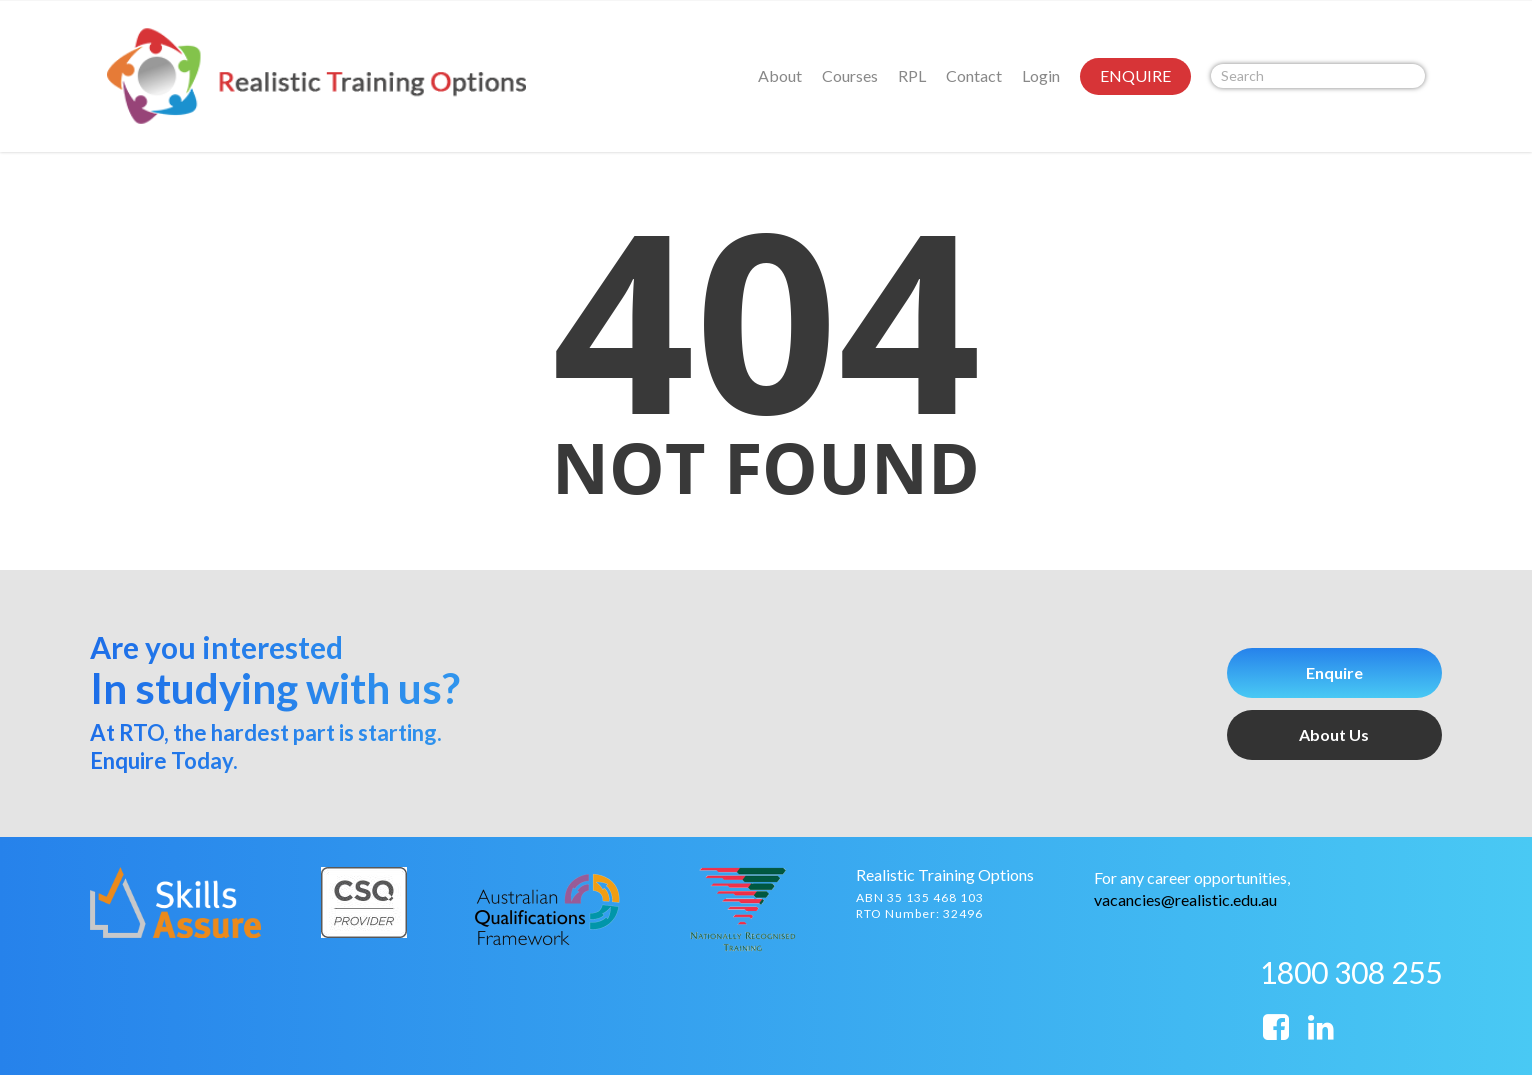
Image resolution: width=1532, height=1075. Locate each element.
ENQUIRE (1135, 75)
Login (1041, 75)
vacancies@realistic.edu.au (1185, 899)
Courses (850, 75)
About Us (1334, 734)
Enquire (1334, 672)
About (780, 75)
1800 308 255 (1351, 972)
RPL (912, 75)
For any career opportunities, (1192, 877)
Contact (974, 75)
